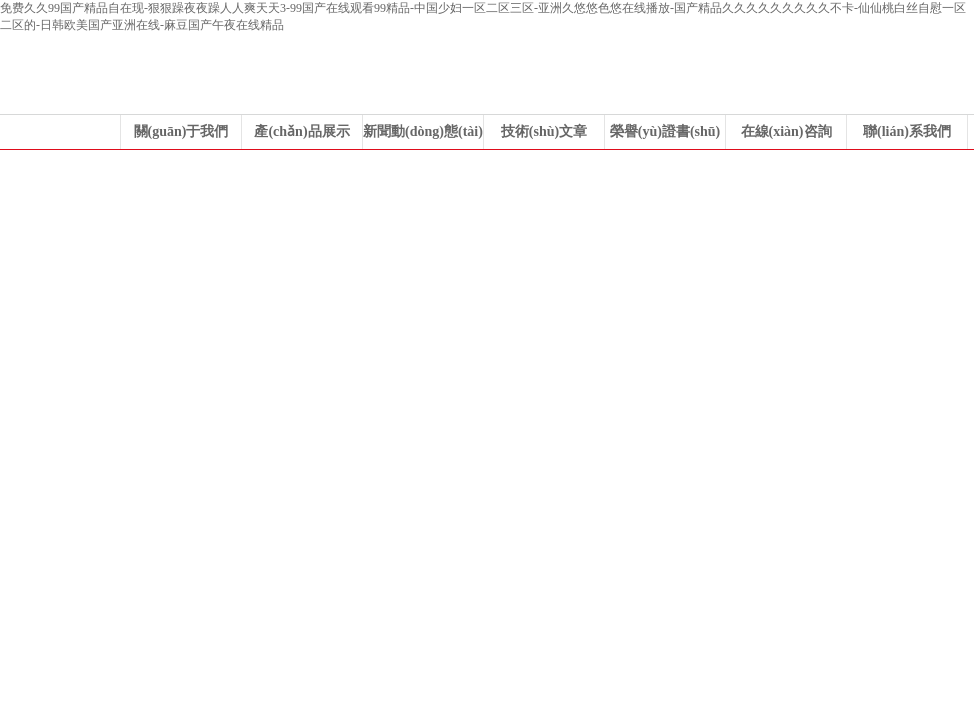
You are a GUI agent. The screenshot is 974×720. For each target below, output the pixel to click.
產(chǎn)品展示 (301, 131)
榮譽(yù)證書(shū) (665, 131)
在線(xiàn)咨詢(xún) (786, 136)
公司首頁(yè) (60, 131)
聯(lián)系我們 (907, 131)
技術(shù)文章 (544, 131)
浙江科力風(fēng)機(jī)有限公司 (487, 300)
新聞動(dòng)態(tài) (423, 131)
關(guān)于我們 (181, 131)
